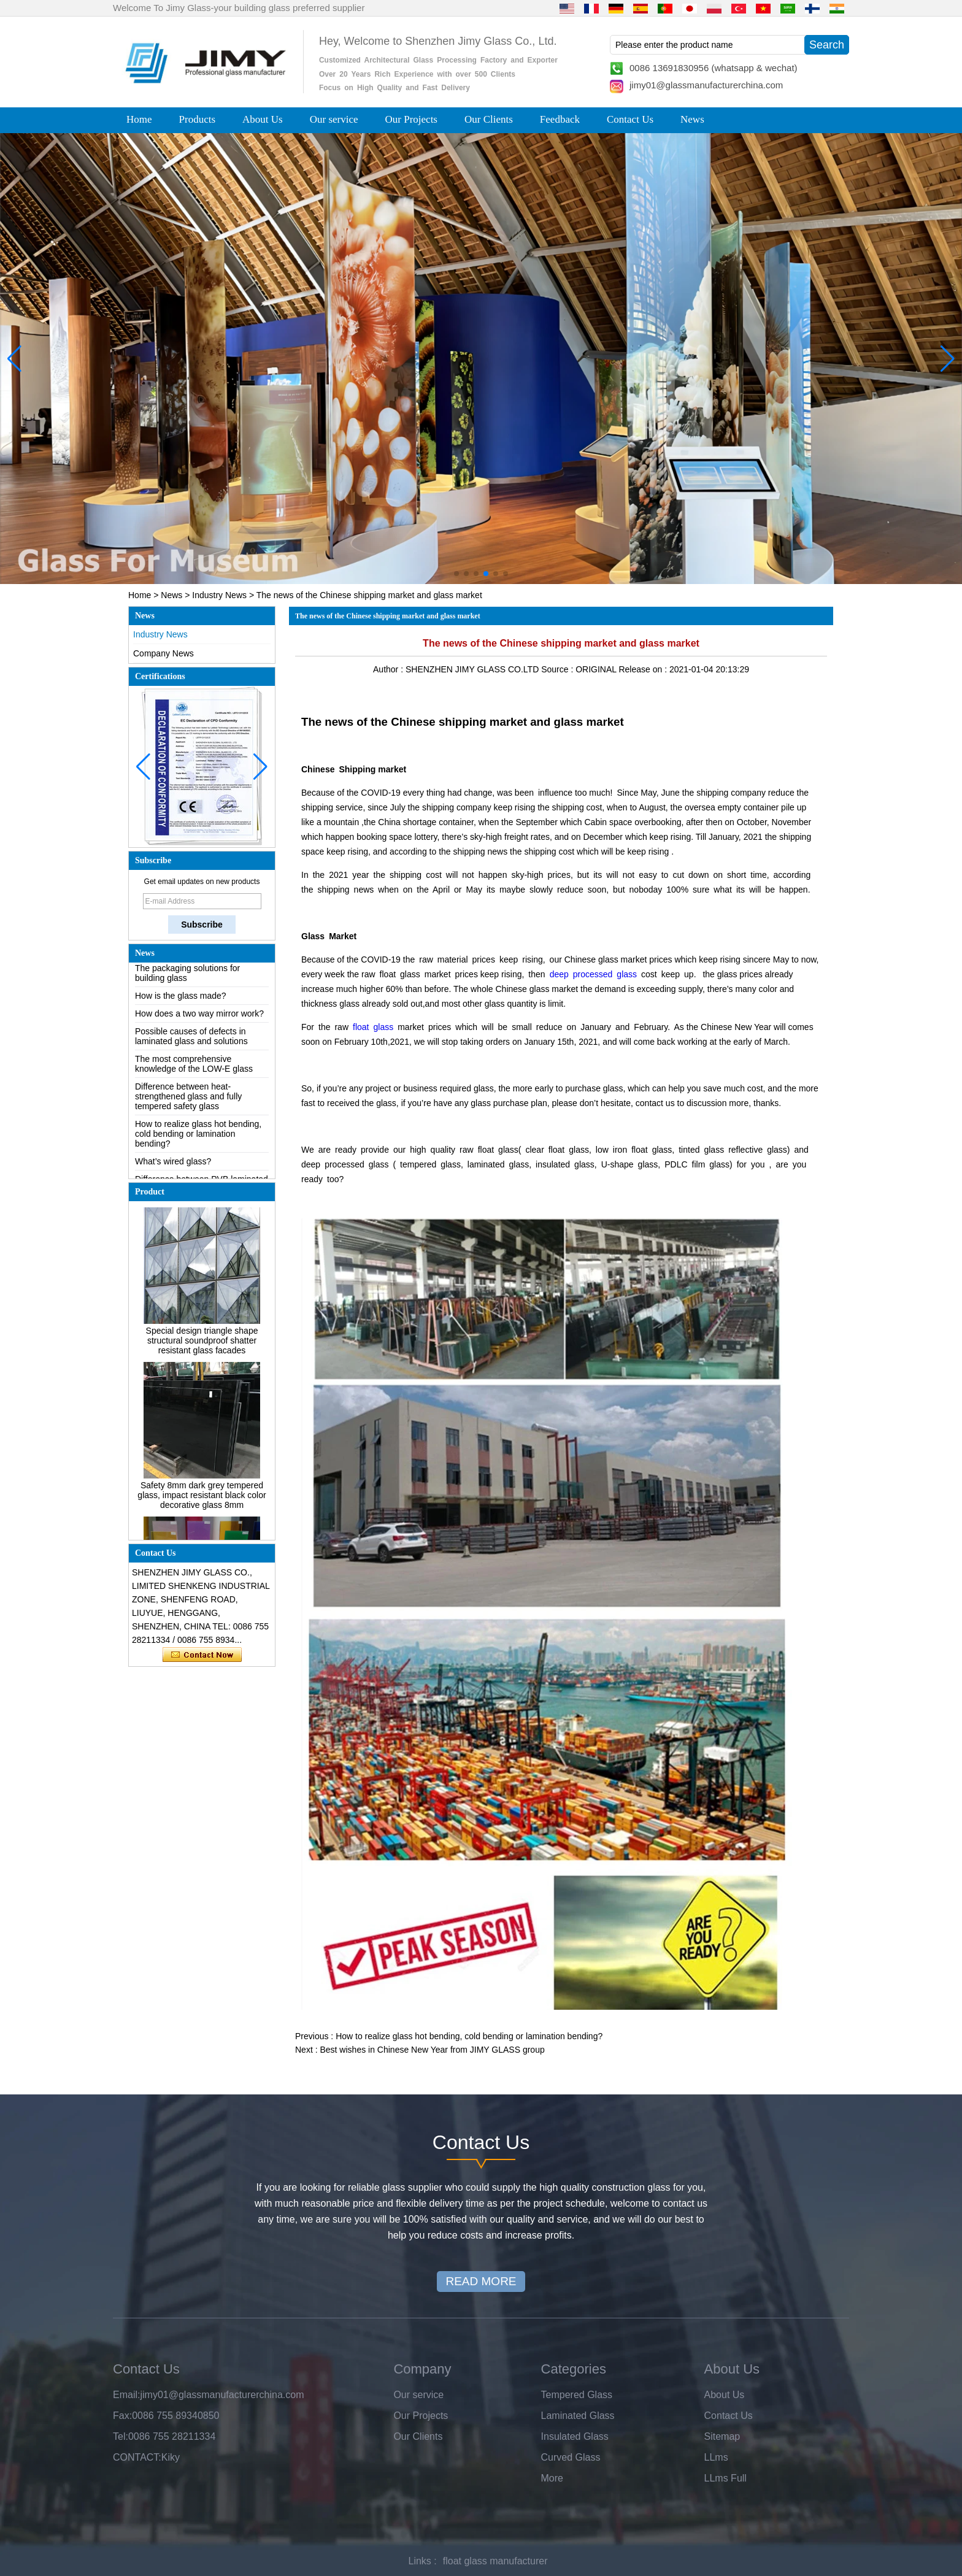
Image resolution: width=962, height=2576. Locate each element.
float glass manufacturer (495, 2561)
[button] (456, 573)
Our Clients (488, 119)
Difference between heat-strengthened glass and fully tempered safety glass (188, 1106)
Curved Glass (571, 2457)
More (552, 2478)
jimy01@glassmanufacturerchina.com (706, 85)
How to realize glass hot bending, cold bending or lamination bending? (198, 1143)
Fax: (122, 2415)
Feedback (560, 119)
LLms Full (725, 2478)
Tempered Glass (577, 2395)
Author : (389, 669)
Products (197, 119)
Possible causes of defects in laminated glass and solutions (191, 1046)
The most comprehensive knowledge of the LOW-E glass (194, 1073)
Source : (558, 669)
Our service (334, 119)
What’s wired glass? (173, 1171)
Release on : (643, 669)
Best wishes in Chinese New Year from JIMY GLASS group (432, 2050)
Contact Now (202, 1655)
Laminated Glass (578, 2415)
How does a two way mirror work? (199, 1023)
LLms (716, 2457)
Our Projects (411, 119)
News (692, 119)
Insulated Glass (575, 2436)
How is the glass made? (180, 1005)
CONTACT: (137, 2457)
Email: (126, 2395)
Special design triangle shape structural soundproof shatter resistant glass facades (202, 1350)
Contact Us (630, 119)
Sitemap (722, 2436)
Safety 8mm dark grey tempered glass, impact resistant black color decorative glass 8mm (201, 1505)
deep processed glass (593, 974)
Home (139, 119)
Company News (163, 653)
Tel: (120, 2436)
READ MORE (480, 2281)
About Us (262, 119)
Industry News (219, 595)
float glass (373, 1027)
